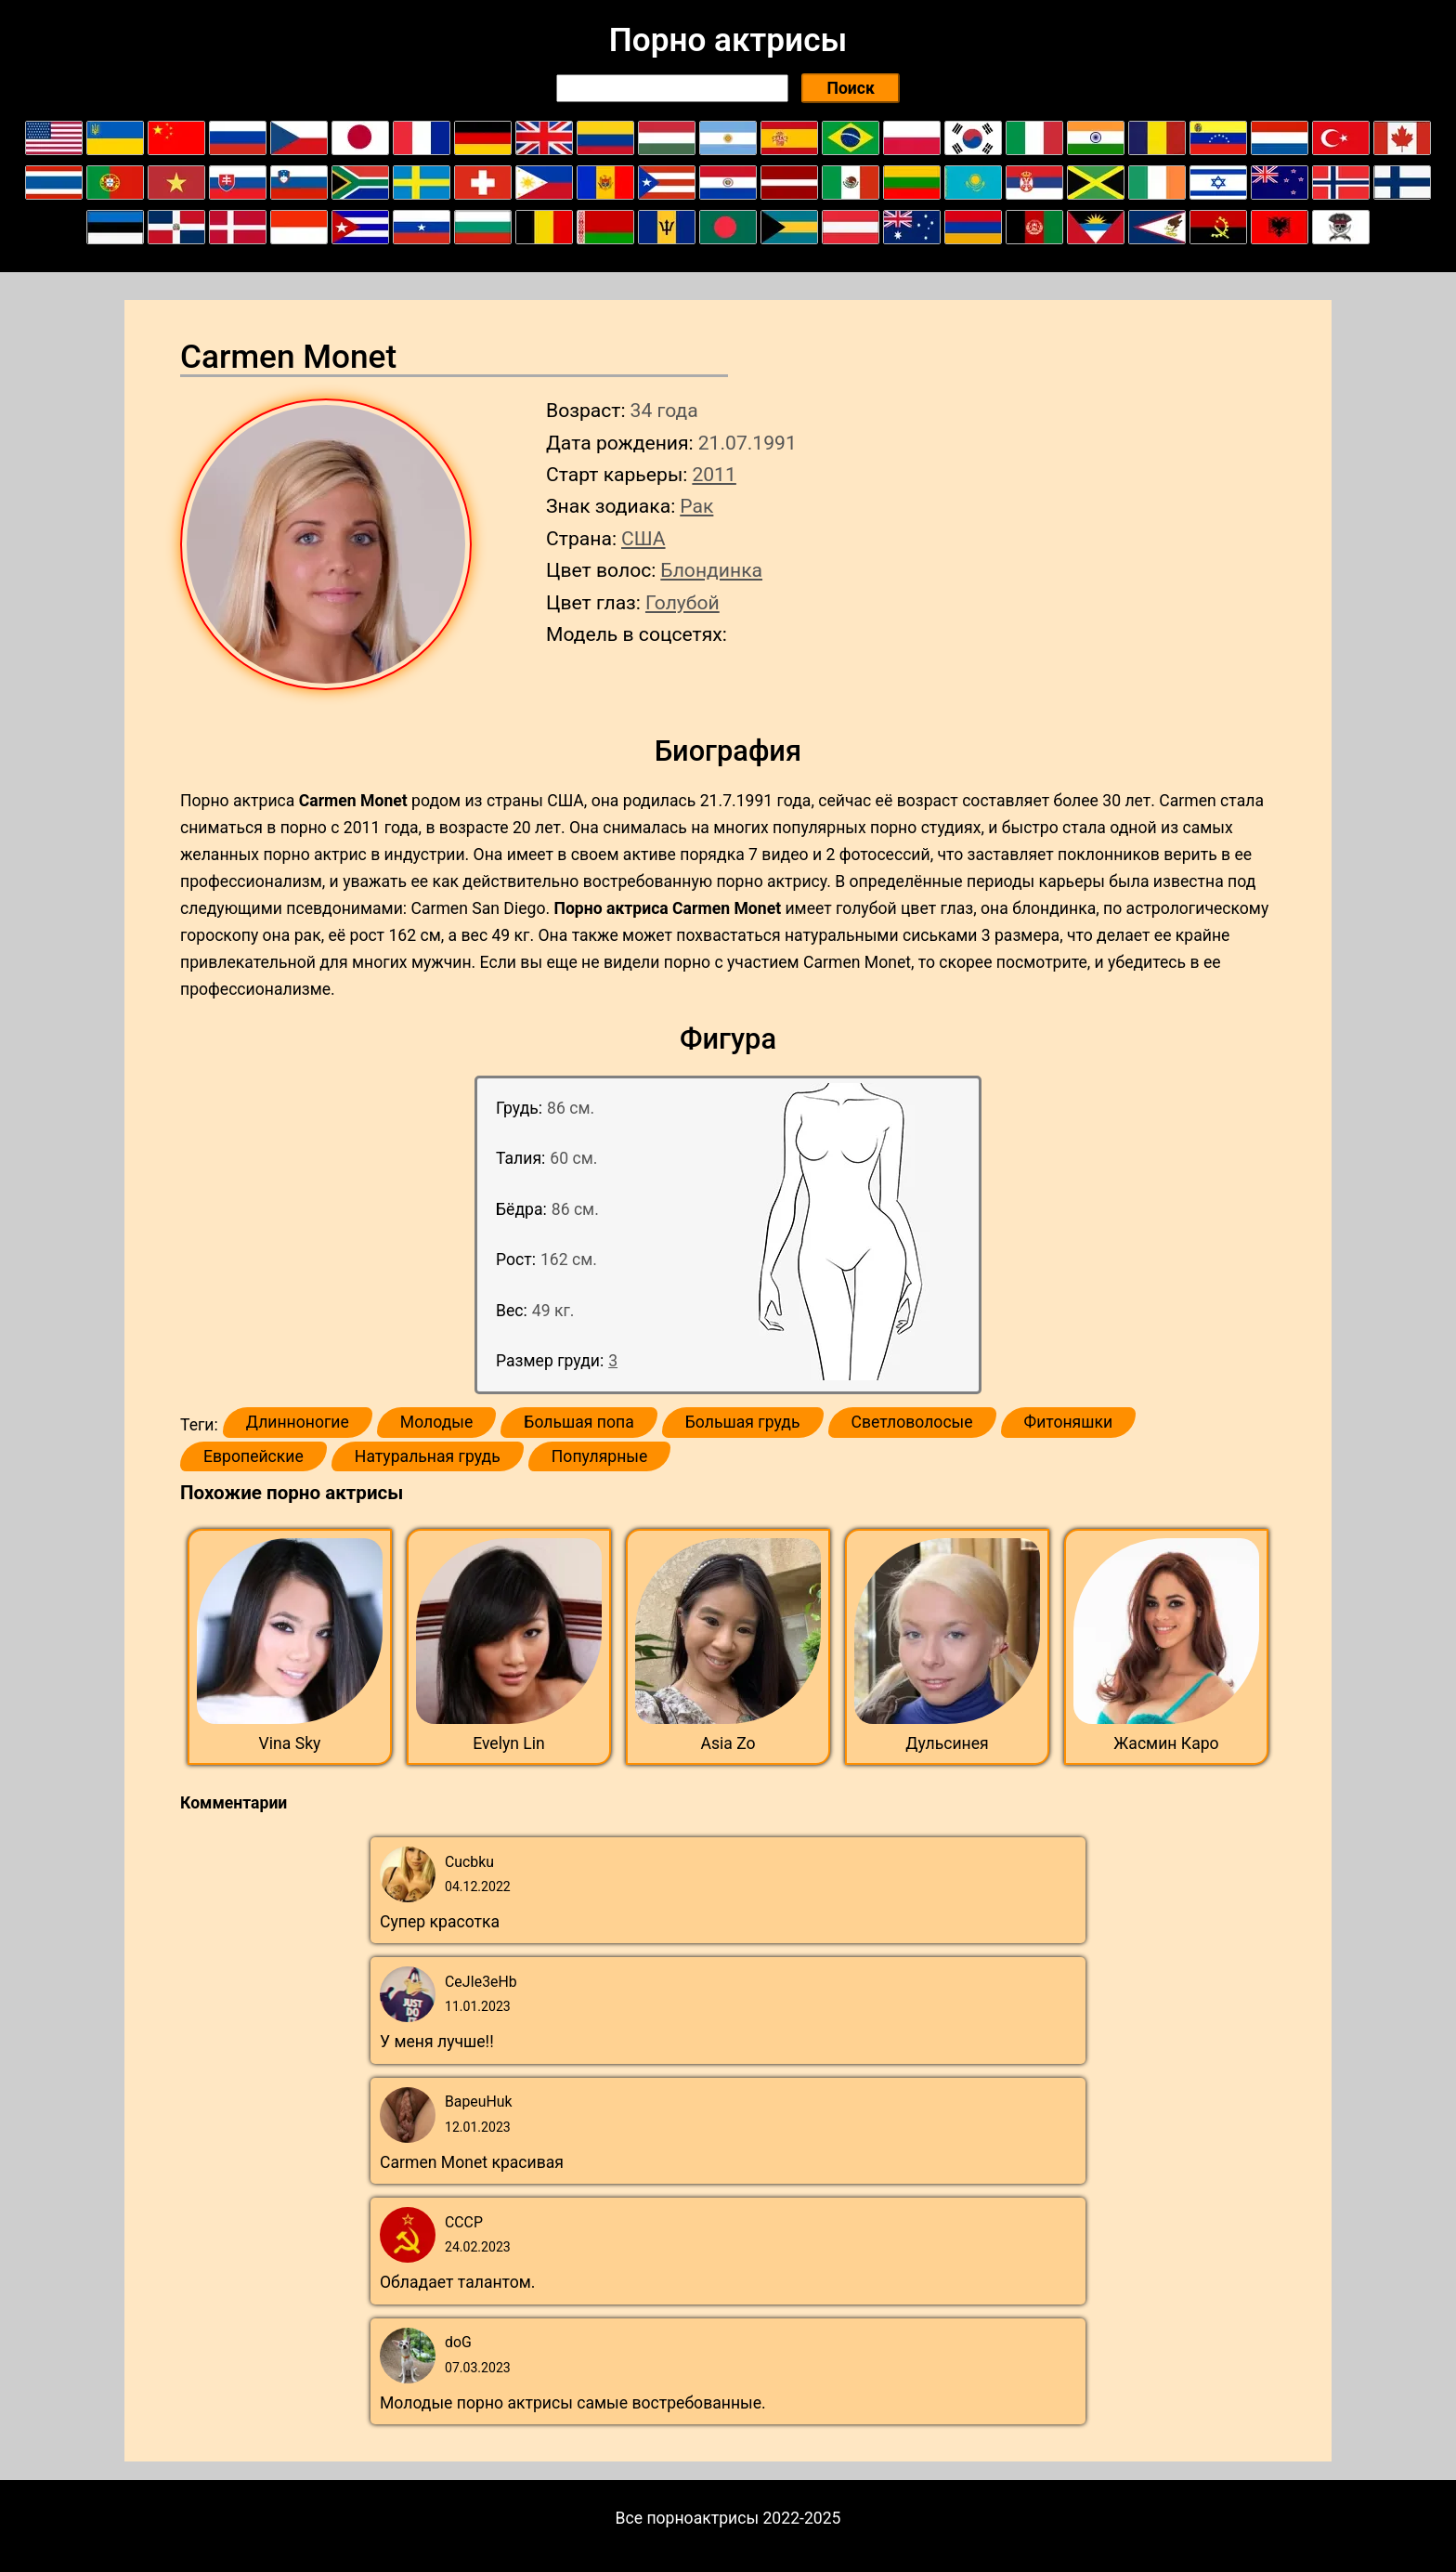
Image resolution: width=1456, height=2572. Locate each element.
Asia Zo (727, 1743)
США (643, 538)
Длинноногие (297, 1422)
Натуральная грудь (427, 1456)
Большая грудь (742, 1422)
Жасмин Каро (1165, 1743)
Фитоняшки (1068, 1422)
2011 (713, 474)
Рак (696, 505)
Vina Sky (290, 1743)
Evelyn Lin (509, 1743)
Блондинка (711, 569)
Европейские (253, 1456)
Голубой (682, 602)
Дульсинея (946, 1743)
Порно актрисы (728, 39)
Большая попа (578, 1422)
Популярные (600, 1456)
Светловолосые (912, 1422)
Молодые (436, 1422)
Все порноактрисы (688, 2518)
